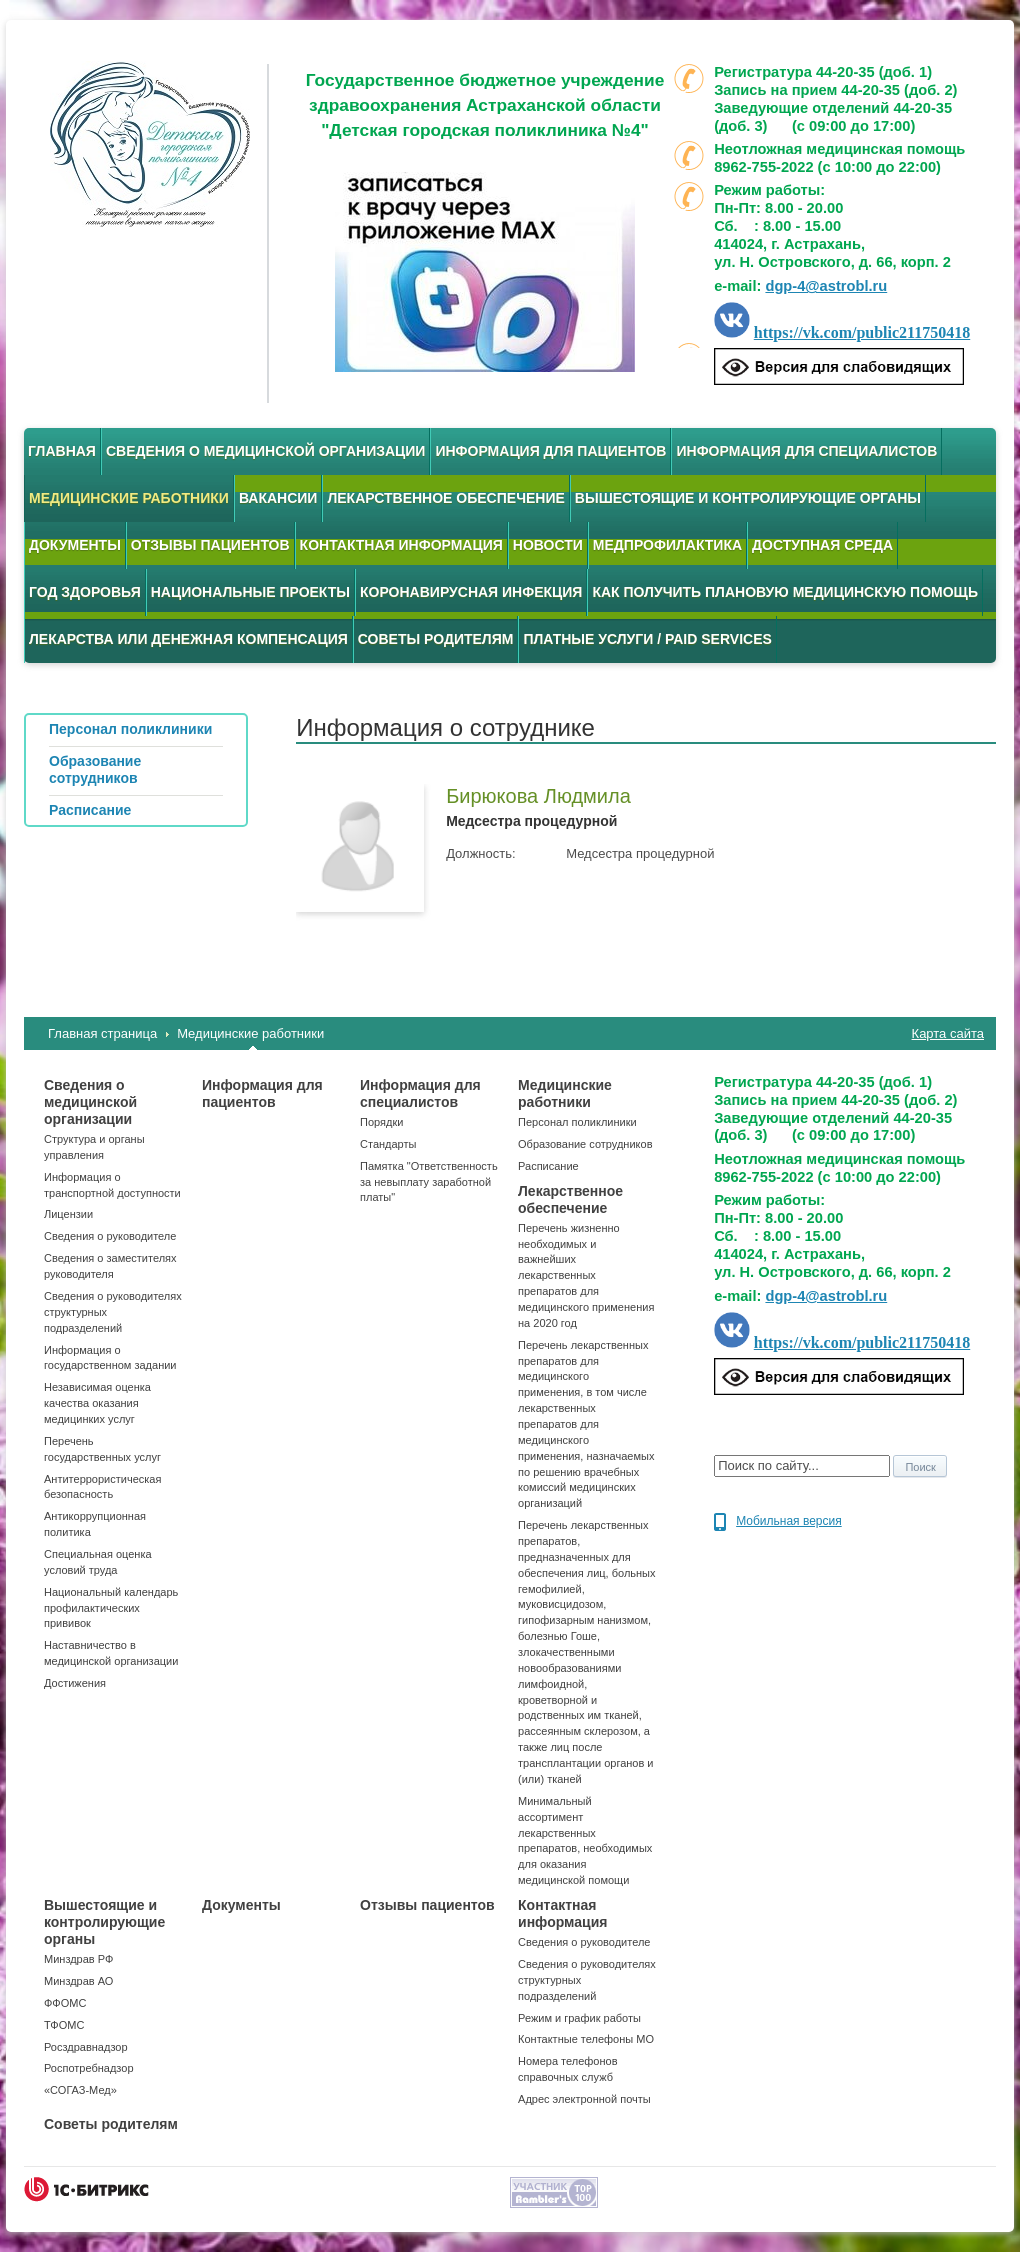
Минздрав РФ (78, 1959)
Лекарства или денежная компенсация (188, 639)
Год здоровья (85, 592)
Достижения (75, 1683)
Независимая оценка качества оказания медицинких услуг (97, 1403)
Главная (62, 451)
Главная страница (102, 1033)
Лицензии (68, 1214)
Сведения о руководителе (110, 1236)
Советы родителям (436, 639)
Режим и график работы (579, 2018)
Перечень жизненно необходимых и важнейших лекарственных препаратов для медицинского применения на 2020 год (586, 1275)
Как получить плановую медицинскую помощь (785, 592)
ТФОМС (64, 2025)
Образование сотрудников (585, 1144)
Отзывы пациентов (210, 545)
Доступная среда (822, 545)
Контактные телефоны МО (586, 2039)
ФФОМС (65, 2003)
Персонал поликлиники (577, 1122)
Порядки (381, 1122)
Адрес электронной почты (584, 2099)
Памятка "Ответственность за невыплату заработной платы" (429, 1182)
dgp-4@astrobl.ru (826, 286)
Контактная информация (401, 545)
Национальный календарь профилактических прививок (111, 1608)
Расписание (548, 1166)
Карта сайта (948, 1033)
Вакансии (278, 498)
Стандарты (388, 1144)
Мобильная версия (789, 1521)
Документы (75, 545)
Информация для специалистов (806, 451)
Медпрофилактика (667, 545)
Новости (548, 545)
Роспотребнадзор (89, 2068)
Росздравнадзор (86, 2047)
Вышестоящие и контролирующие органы (748, 498)
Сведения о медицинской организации (266, 451)
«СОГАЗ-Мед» (80, 2090)
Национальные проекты (250, 592)
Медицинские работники (129, 498)
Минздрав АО (78, 1981)
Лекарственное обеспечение (445, 498)
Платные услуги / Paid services (647, 639)
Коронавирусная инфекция (471, 592)
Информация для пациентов (550, 451)
